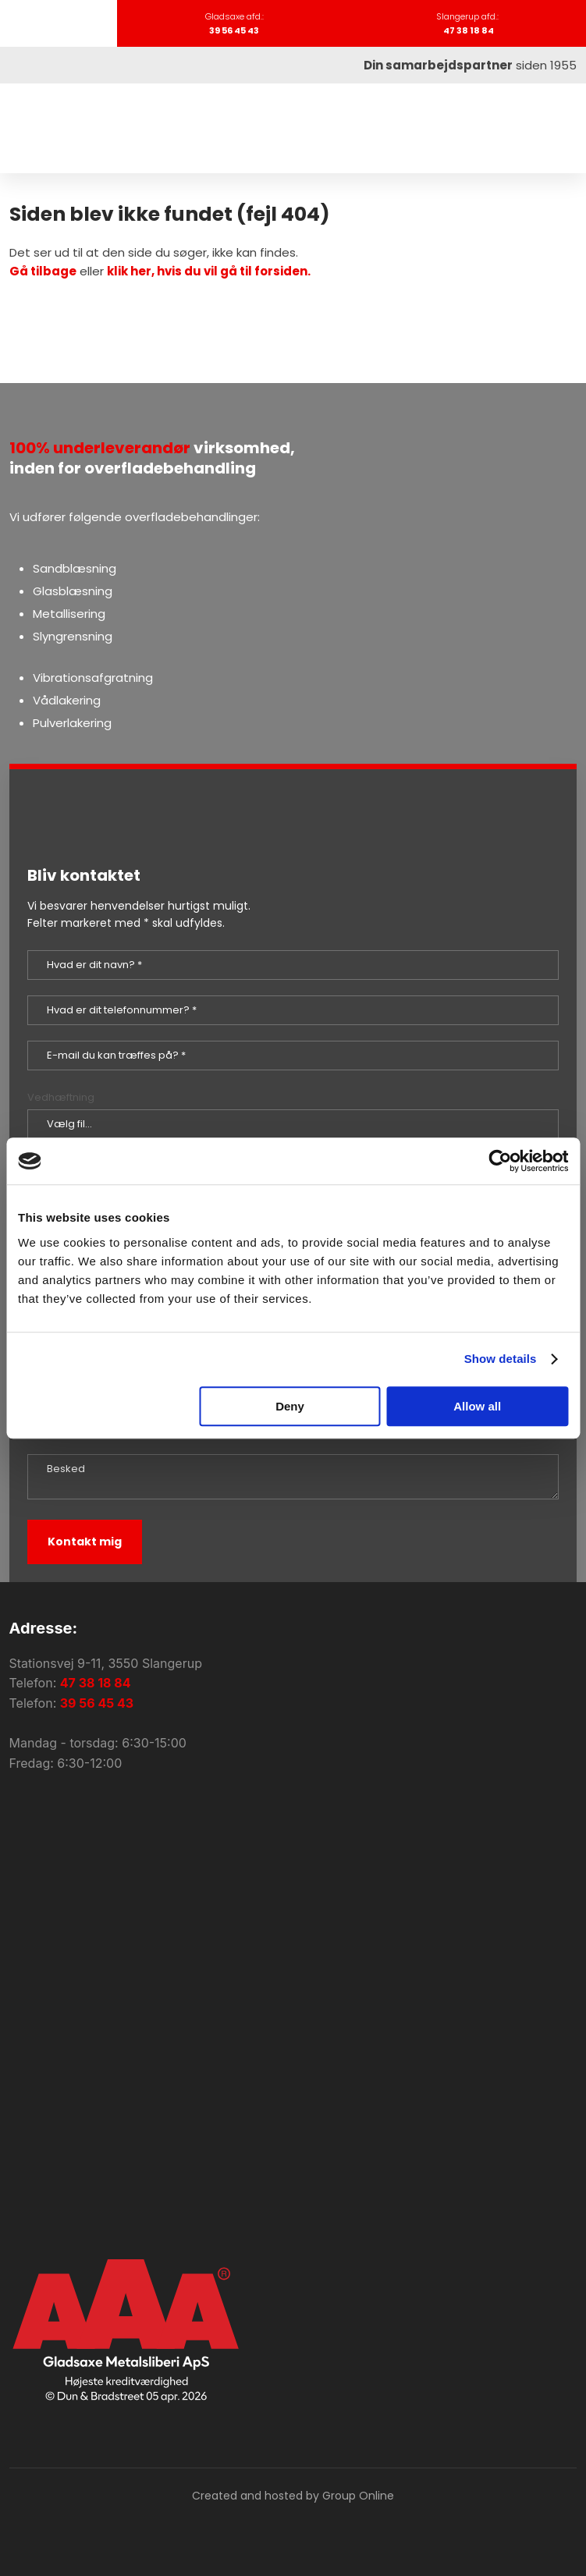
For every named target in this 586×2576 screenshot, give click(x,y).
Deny (289, 1406)
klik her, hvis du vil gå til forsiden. (209, 271)
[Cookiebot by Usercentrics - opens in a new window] (500, 1161)
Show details (500, 1358)
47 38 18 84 (95, 1683)
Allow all (477, 1406)
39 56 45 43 (96, 1703)
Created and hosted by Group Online (293, 2495)
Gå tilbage (42, 271)
